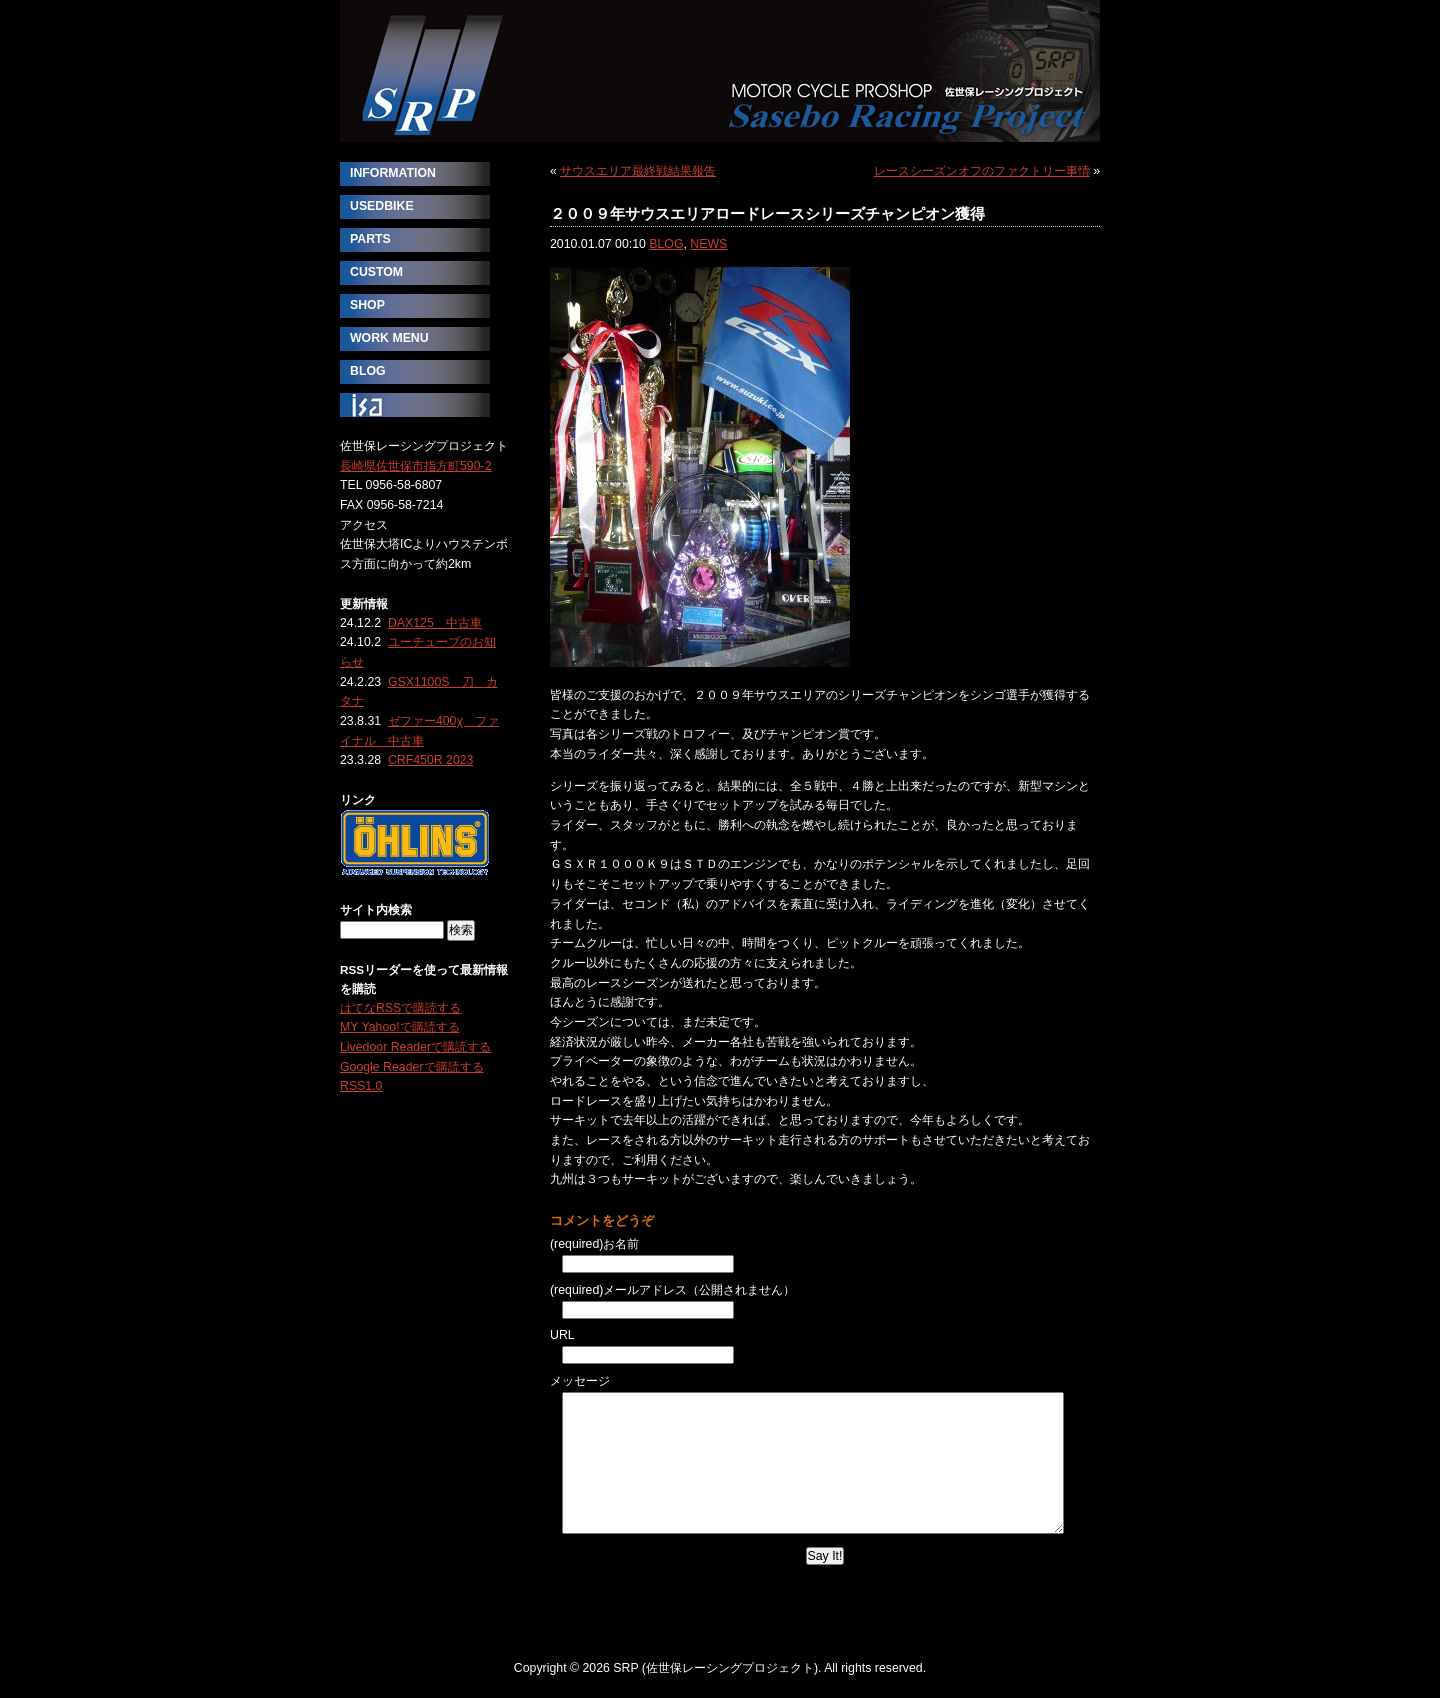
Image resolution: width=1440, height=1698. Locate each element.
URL (562, 1335)
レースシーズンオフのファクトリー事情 (982, 171)
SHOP (367, 305)
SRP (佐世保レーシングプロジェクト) (720, 71)
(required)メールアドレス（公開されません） (672, 1290)
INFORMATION (393, 173)
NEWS (708, 244)
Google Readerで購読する (412, 1067)
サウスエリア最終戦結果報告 (638, 171)
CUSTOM (376, 272)
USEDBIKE (382, 206)
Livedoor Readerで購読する (415, 1047)
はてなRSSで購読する (400, 1008)
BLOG (666, 244)
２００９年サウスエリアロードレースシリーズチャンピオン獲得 (767, 213)
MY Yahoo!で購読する (400, 1027)
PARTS (370, 239)
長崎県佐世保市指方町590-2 (416, 466)
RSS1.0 (361, 1086)
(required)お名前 (594, 1244)
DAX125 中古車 (435, 623)
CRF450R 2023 (431, 760)
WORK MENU (389, 338)
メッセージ (580, 1381)
